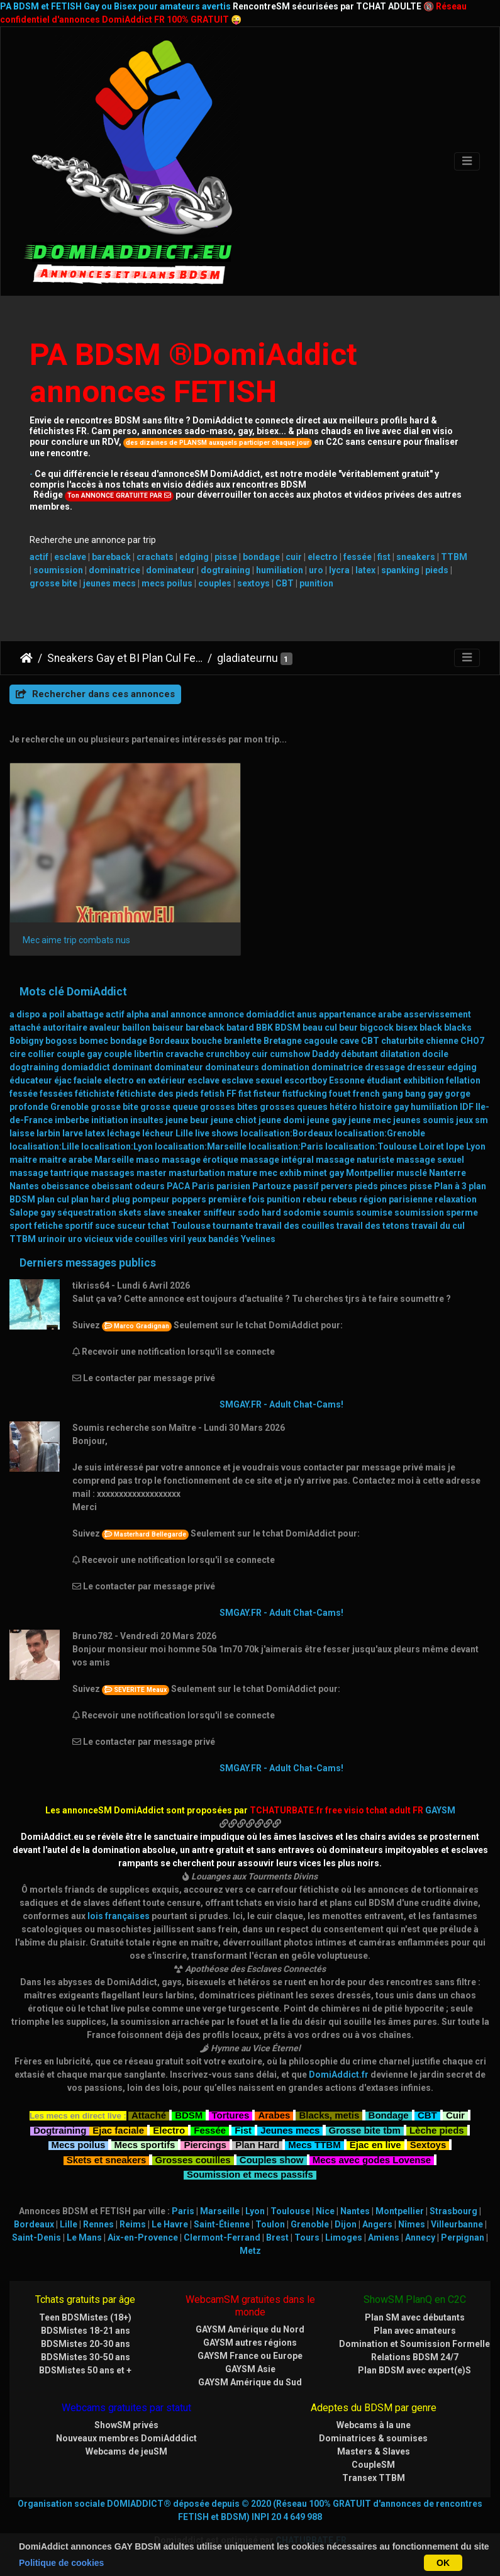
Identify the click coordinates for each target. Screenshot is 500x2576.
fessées (56, 1094)
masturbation (197, 1173)
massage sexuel (430, 1160)
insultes (147, 1120)
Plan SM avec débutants (415, 2317)
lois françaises (118, 1916)
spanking (400, 570)
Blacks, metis (329, 2114)
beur (348, 1027)
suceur (131, 1226)
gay (435, 1094)
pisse (225, 557)
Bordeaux (169, 1041)
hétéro (343, 1107)
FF (231, 1094)
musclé (411, 1173)
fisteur (267, 1094)
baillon (136, 1027)
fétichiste (94, 1094)
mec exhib (280, 1173)
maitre (23, 1160)
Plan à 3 (450, 1186)
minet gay (323, 1173)
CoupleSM (373, 2465)
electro (323, 557)
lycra (339, 570)
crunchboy (228, 1054)
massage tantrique (49, 1173)
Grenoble (69, 1107)
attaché (25, 1027)
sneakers (415, 557)
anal (160, 1014)
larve (72, 1133)
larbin (48, 1133)
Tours (306, 2237)
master (151, 1173)
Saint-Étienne (222, 2224)
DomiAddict (26, 658)
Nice (325, 2211)
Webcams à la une (373, 2425)
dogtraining (225, 570)
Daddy (325, 1054)
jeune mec (369, 1120)
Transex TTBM (373, 2478)
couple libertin (134, 1054)
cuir (294, 557)
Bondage (389, 2114)
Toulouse (191, 1226)
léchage (123, 1133)
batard (240, 1027)
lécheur (158, 1133)
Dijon (346, 2224)
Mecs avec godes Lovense (372, 2158)
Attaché (148, 2114)
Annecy (420, 2237)
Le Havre (170, 2224)
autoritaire (65, 1027)
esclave (70, 557)
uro (316, 570)
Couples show (272, 2158)
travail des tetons (372, 1226)
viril (178, 1239)
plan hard (90, 1199)
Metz (250, 2251)
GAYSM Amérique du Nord (250, 2329)
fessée (357, 557)
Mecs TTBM (314, 2143)
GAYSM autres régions (250, 2343)
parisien (233, 1186)
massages (113, 1173)
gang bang (404, 1094)
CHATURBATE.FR (311, 2540)
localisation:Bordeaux (286, 1133)
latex (365, 570)
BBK (264, 1027)
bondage (261, 557)
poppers (189, 1199)
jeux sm (472, 1120)
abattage (85, 1014)
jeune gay (327, 1120)
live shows (216, 1133)
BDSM (288, 1027)
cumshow (290, 1054)
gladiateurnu (247, 658)
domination (285, 1067)
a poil (53, 1014)
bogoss (61, 1041)
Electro (169, 2129)
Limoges (343, 2237)
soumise (374, 1212)
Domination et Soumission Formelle (414, 2344)
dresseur (426, 1067)
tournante (233, 1226)
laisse (22, 1133)
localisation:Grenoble (380, 1133)
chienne (442, 1041)
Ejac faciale (118, 2129)
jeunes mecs (109, 583)
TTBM (454, 557)
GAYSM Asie (250, 2369)
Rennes (98, 2224)
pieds (436, 570)
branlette (243, 1041)
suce (105, 1226)
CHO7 (472, 1041)
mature (242, 1173)
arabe (390, 1014)
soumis (338, 1212)
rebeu (314, 1199)
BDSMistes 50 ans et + (85, 2370)
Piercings (205, 2143)
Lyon (476, 1146)
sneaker (184, 1212)
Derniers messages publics (87, 1263)
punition (316, 583)
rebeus (342, 1199)
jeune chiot (234, 1120)
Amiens (383, 2237)
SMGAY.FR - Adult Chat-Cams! (281, 1404)
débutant (359, 1054)
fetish (213, 1094)
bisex (407, 1027)
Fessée (210, 2129)
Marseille (114, 1160)
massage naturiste (355, 1160)
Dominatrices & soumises (373, 2438)
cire (17, 1054)
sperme (462, 1212)
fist (384, 557)
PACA (178, 1186)
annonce (188, 1014)
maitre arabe (65, 1160)
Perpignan (462, 2237)
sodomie (302, 1212)
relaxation (456, 1199)
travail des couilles (295, 1226)
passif (306, 1186)
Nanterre (447, 1173)
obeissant (112, 1186)
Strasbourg (453, 2211)
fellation (463, 1080)
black (430, 1027)
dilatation (400, 1054)
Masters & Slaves (373, 2451)
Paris (203, 1186)
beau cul (320, 1027)
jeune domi (281, 1120)
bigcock (377, 1027)
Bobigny (26, 1041)
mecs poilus (167, 583)
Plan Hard (257, 2143)
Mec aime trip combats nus (76, 940)
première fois (236, 1199)
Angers (377, 2224)
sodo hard (259, 1212)
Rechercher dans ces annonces (95, 694)
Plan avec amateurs (415, 2331)
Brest (277, 2237)
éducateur (30, 1080)
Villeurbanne (457, 2224)
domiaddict (85, 1067)
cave (349, 1041)
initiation (109, 1120)
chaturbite (402, 1041)
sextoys (253, 583)
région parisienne (396, 1199)
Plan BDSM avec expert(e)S (414, 2370)
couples (214, 583)
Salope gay (32, 1212)
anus (307, 1014)
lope (455, 1146)
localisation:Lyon (117, 1146)
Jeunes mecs (289, 2129)
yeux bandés (213, 1239)
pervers (337, 1186)
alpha (137, 1014)
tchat (158, 1226)
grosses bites (229, 1107)
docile (435, 1054)
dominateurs (232, 1067)
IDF (467, 1107)
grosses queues (294, 1107)
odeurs (150, 1186)
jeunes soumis (423, 1120)
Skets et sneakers (107, 2158)
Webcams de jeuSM (126, 2451)
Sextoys (428, 2143)
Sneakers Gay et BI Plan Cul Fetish (125, 658)
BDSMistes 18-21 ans (85, 2331)
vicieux (98, 1239)
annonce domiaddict (251, 1014)
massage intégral (277, 1160)
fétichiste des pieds (157, 1094)
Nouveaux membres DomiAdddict (126, 2438)
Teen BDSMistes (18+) (85, 2317)
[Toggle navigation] (467, 161)
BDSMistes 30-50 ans (85, 2357)
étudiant (384, 1080)
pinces (394, 1186)
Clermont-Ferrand (222, 2237)
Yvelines (258, 1239)
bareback (111, 557)
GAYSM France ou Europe (250, 2356)
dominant (132, 1067)
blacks (458, 1027)
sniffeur (219, 1212)
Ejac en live (375, 2143)
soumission (58, 570)
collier (41, 1054)
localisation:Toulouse (371, 1146)
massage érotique (200, 1160)
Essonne (347, 1080)
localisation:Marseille (201, 1146)
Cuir (455, 2114)
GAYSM (440, 1810)
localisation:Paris (285, 1146)
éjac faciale (78, 1080)
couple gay (79, 1054)
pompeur (151, 1199)
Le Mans (84, 2237)
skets (130, 1212)
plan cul (53, 1199)
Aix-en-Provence (143, 2237)
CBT (284, 583)
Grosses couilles (193, 2158)
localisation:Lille (44, 1146)
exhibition (423, 1080)
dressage (385, 1067)
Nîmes (411, 2224)
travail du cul (438, 1226)
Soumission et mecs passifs (250, 2173)
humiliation (279, 570)
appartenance (347, 1014)
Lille (184, 1133)
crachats (155, 557)
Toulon (270, 2224)
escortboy (305, 1080)
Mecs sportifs (144, 2143)
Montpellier (370, 1173)
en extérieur (161, 1080)
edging (194, 557)
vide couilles (141, 1239)
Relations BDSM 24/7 (414, 2357)
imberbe (72, 1120)
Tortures (231, 2114)
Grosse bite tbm (365, 2129)
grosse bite (53, 583)
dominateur (170, 570)
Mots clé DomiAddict (73, 991)
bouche (206, 1041)
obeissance (65, 1186)
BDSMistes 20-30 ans (85, 2344)
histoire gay (384, 1107)
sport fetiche (36, 1226)
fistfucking (304, 1094)
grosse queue (169, 1107)
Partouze (271, 1186)
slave (154, 1212)
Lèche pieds (436, 2129)
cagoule (321, 1041)
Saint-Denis (36, 2237)
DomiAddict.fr (339, 2074)
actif (39, 557)
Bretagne (283, 1041)
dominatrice (114, 570)
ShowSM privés (126, 2425)
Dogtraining (59, 2129)
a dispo (24, 1014)
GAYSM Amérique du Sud (250, 2382)
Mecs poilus (79, 2143)
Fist (243, 2129)
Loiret (431, 1146)
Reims (132, 2224)
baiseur (168, 1027)
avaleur (104, 1027)
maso (148, 1160)
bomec (93, 1041)
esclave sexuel (251, 1080)
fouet (340, 1094)
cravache (184, 1054)
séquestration (86, 1212)
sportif (79, 1226)
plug (121, 1199)
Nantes (24, 1186)
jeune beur (187, 1120)
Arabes (274, 2114)
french (366, 1094)
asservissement (437, 1014)
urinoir (52, 1239)
